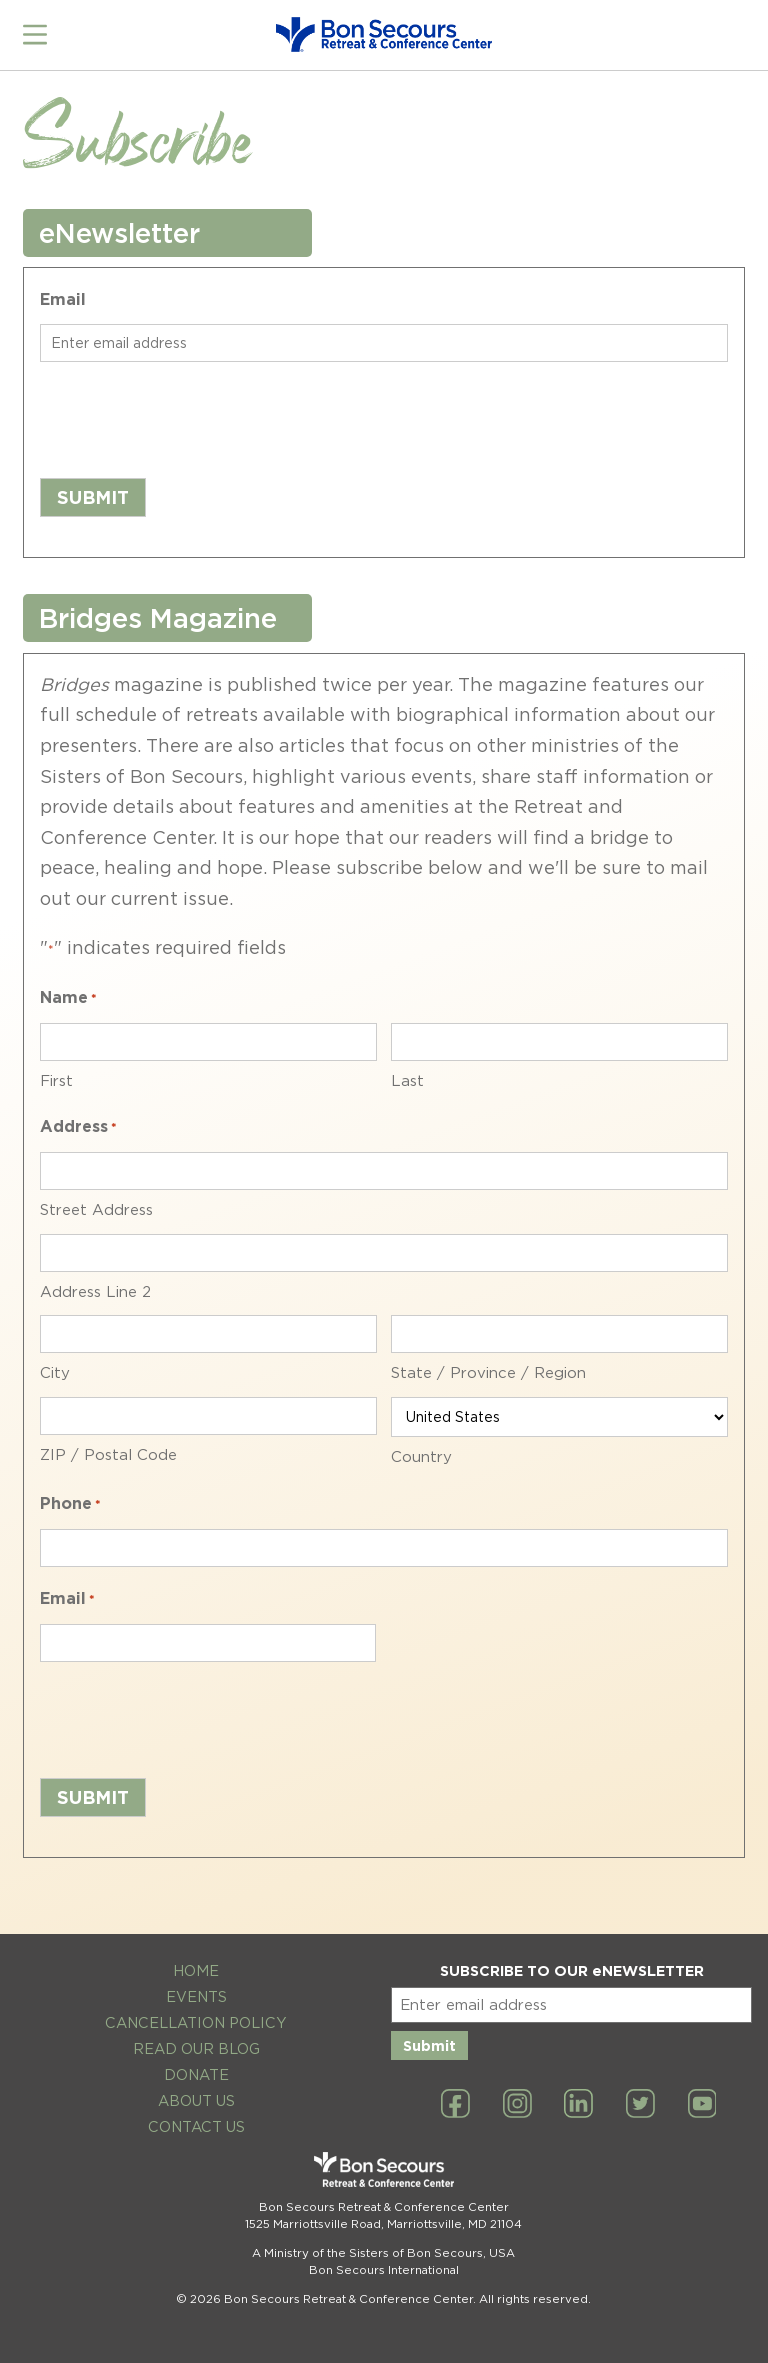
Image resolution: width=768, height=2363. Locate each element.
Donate (196, 2071)
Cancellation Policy (196, 2019)
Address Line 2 (95, 1289)
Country (421, 1454)
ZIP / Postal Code (108, 1452)
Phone (70, 1503)
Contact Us (196, 2123)
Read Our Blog (196, 2045)
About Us (196, 2097)
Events (196, 1994)
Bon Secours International (384, 2267)
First (56, 1078)
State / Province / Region (488, 1371)
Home (196, 1968)
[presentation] (192, 414)
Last (407, 1078)
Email (63, 297)
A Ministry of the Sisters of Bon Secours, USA (383, 2250)
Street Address (96, 1207)
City (55, 1371)
